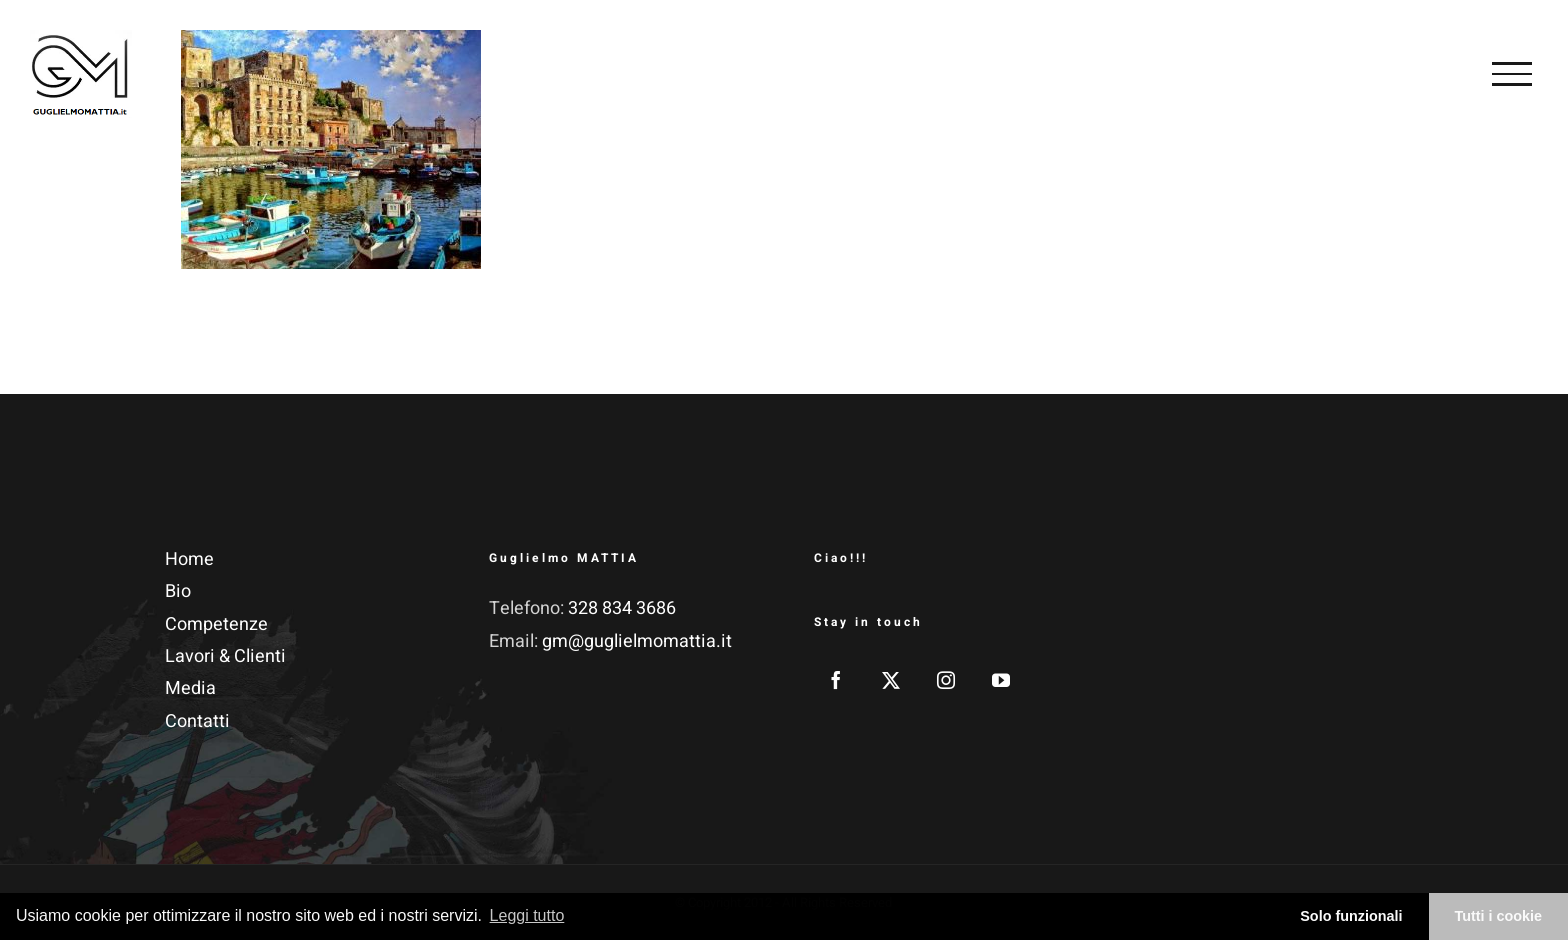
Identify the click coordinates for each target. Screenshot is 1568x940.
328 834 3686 (622, 608)
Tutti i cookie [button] (1498, 916)
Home (189, 559)
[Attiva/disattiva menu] (1512, 74)
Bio (178, 591)
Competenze (216, 624)
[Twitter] (891, 680)
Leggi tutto (527, 915)
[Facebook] (836, 680)
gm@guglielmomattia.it (637, 641)
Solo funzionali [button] (1351, 916)
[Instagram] (946, 680)
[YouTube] (1001, 680)
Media (190, 688)
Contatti (197, 721)
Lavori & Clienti (225, 656)
